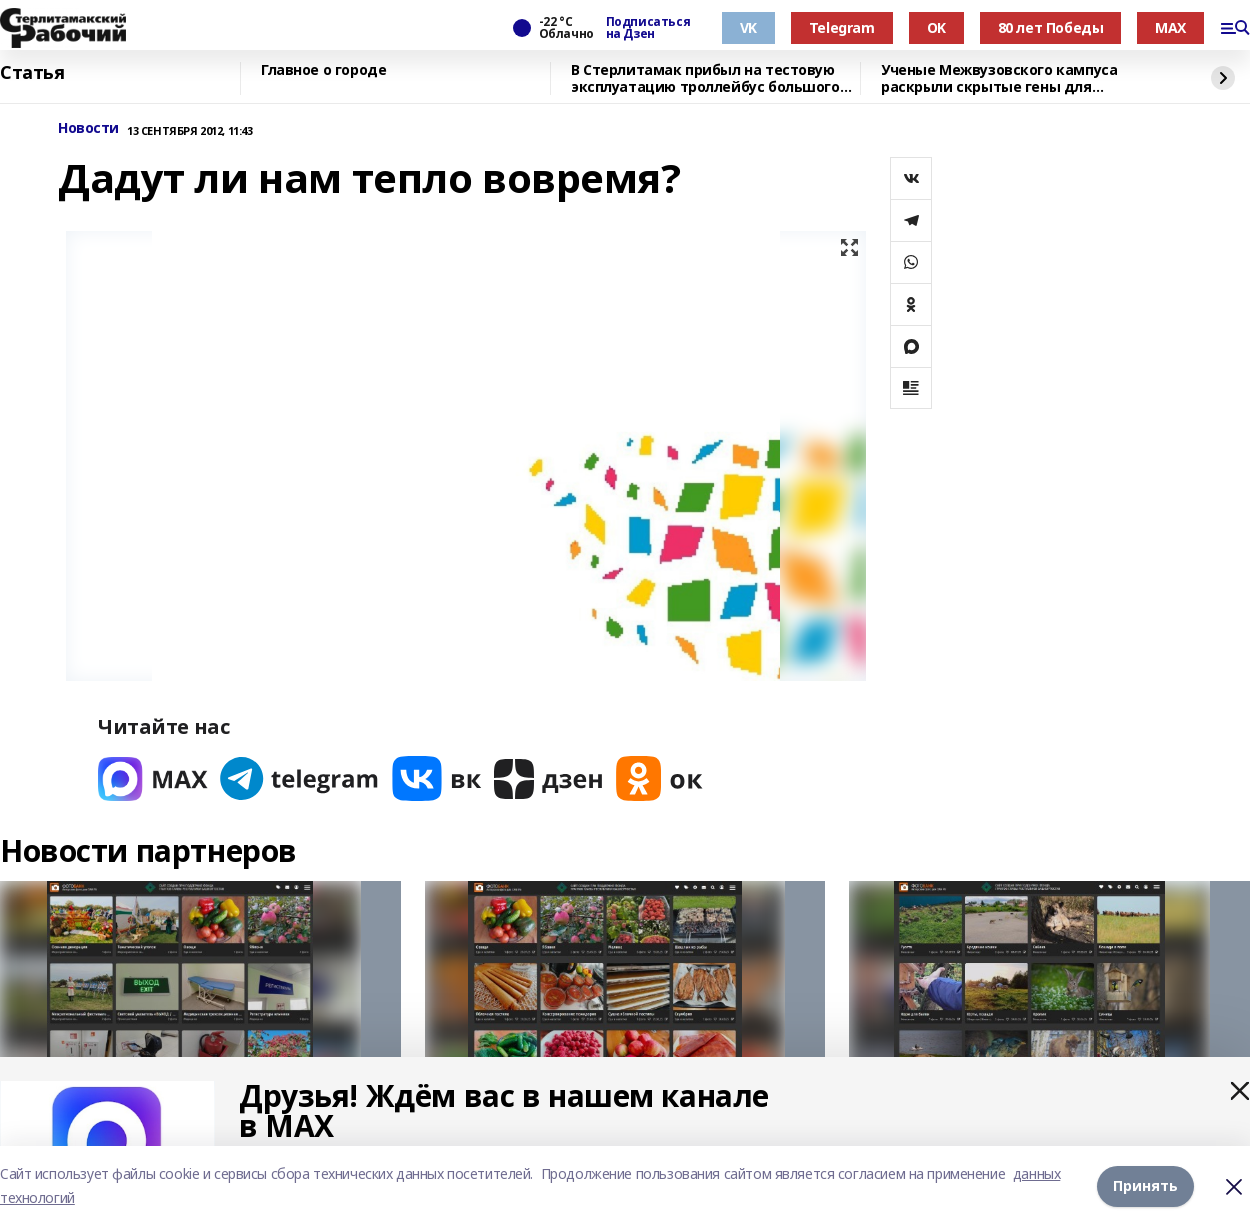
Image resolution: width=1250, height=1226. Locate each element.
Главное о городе (323, 70)
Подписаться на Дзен (648, 28)
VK (748, 27)
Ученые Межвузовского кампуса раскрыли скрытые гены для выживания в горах (999, 78)
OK (936, 27)
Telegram (842, 27)
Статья (32, 73)
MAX (1170, 27)
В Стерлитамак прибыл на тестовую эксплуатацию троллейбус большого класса (705, 78)
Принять (1145, 1185)
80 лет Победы (1051, 27)
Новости (88, 128)
